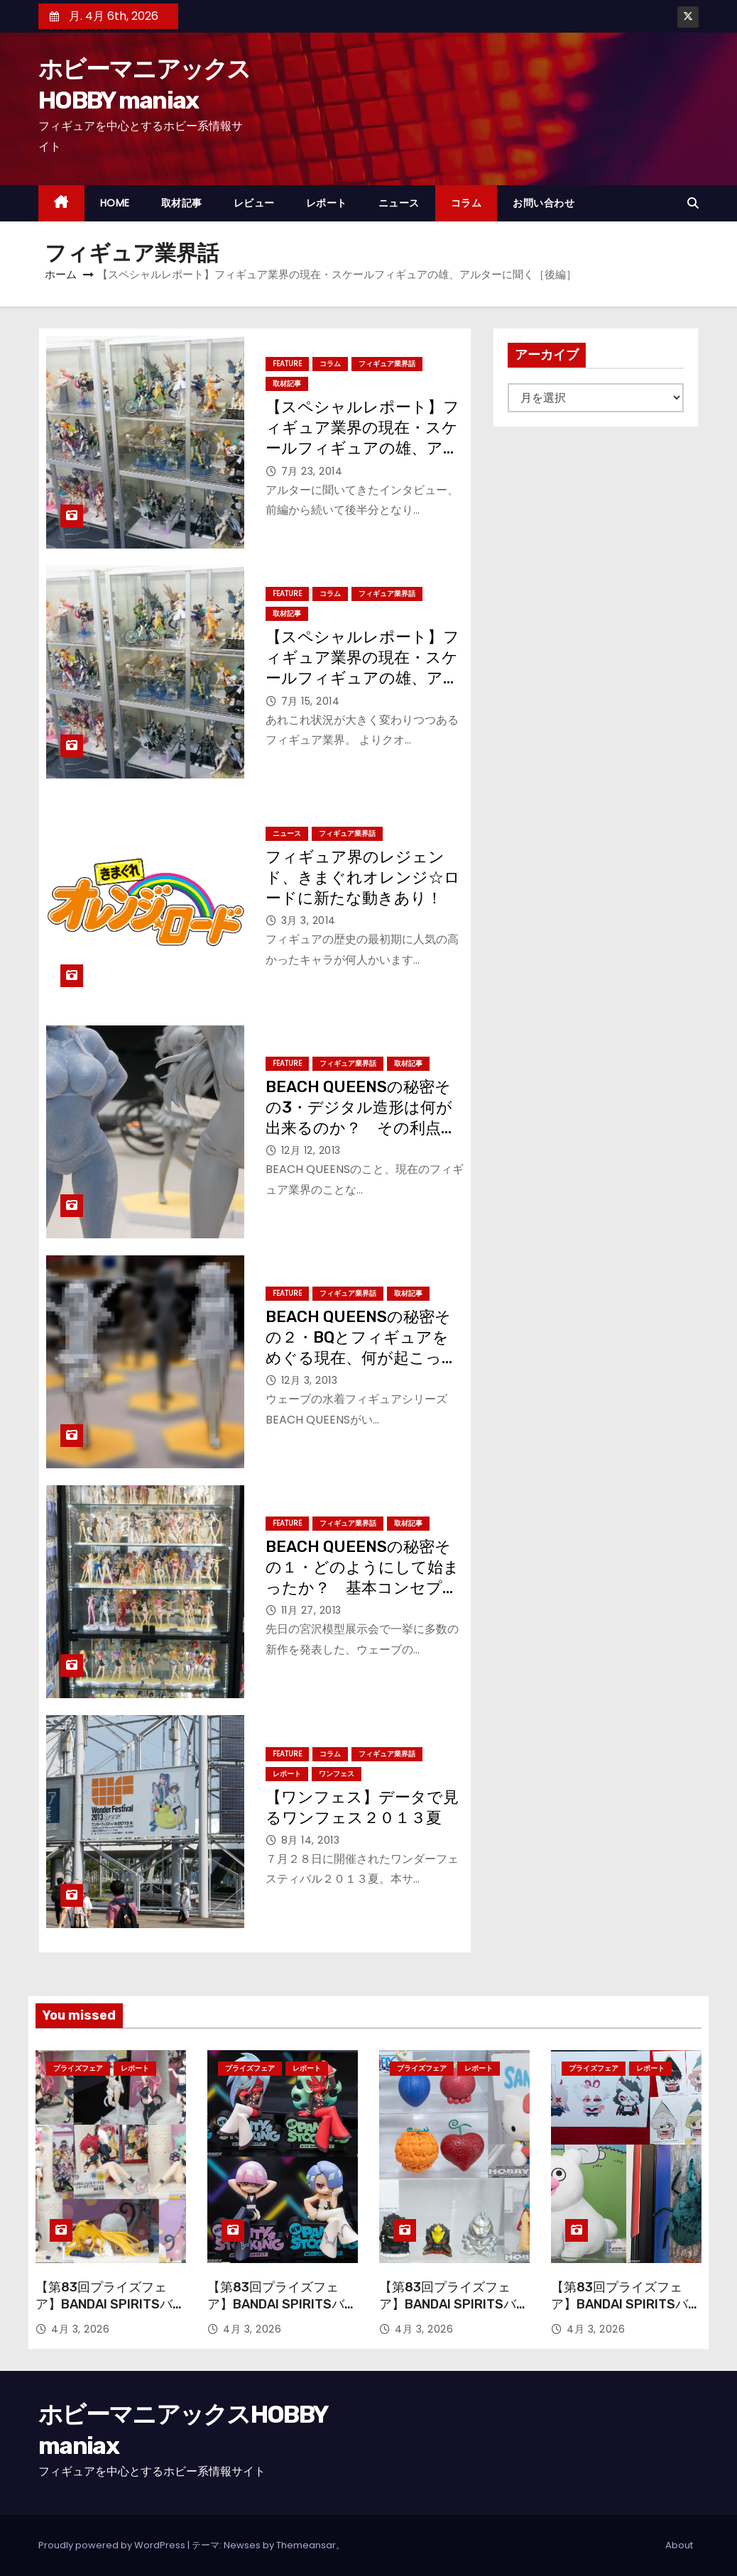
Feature (287, 363)
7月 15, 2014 (310, 701)
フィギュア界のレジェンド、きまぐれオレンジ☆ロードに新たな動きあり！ (363, 877)
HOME (115, 203)
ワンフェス (336, 1773)
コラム (466, 203)
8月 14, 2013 (310, 1840)
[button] (693, 203)
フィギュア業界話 (387, 363)
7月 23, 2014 (312, 471)
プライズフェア (78, 2068)
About (679, 2545)
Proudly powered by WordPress (112, 2545)
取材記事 (181, 203)
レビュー (254, 203)
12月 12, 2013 (311, 1150)
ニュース (399, 203)
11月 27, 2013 (311, 1610)
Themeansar (306, 2545)
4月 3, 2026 (80, 2329)
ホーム (61, 274)
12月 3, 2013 (309, 1380)
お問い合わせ (543, 203)
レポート (326, 203)
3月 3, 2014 (308, 920)
